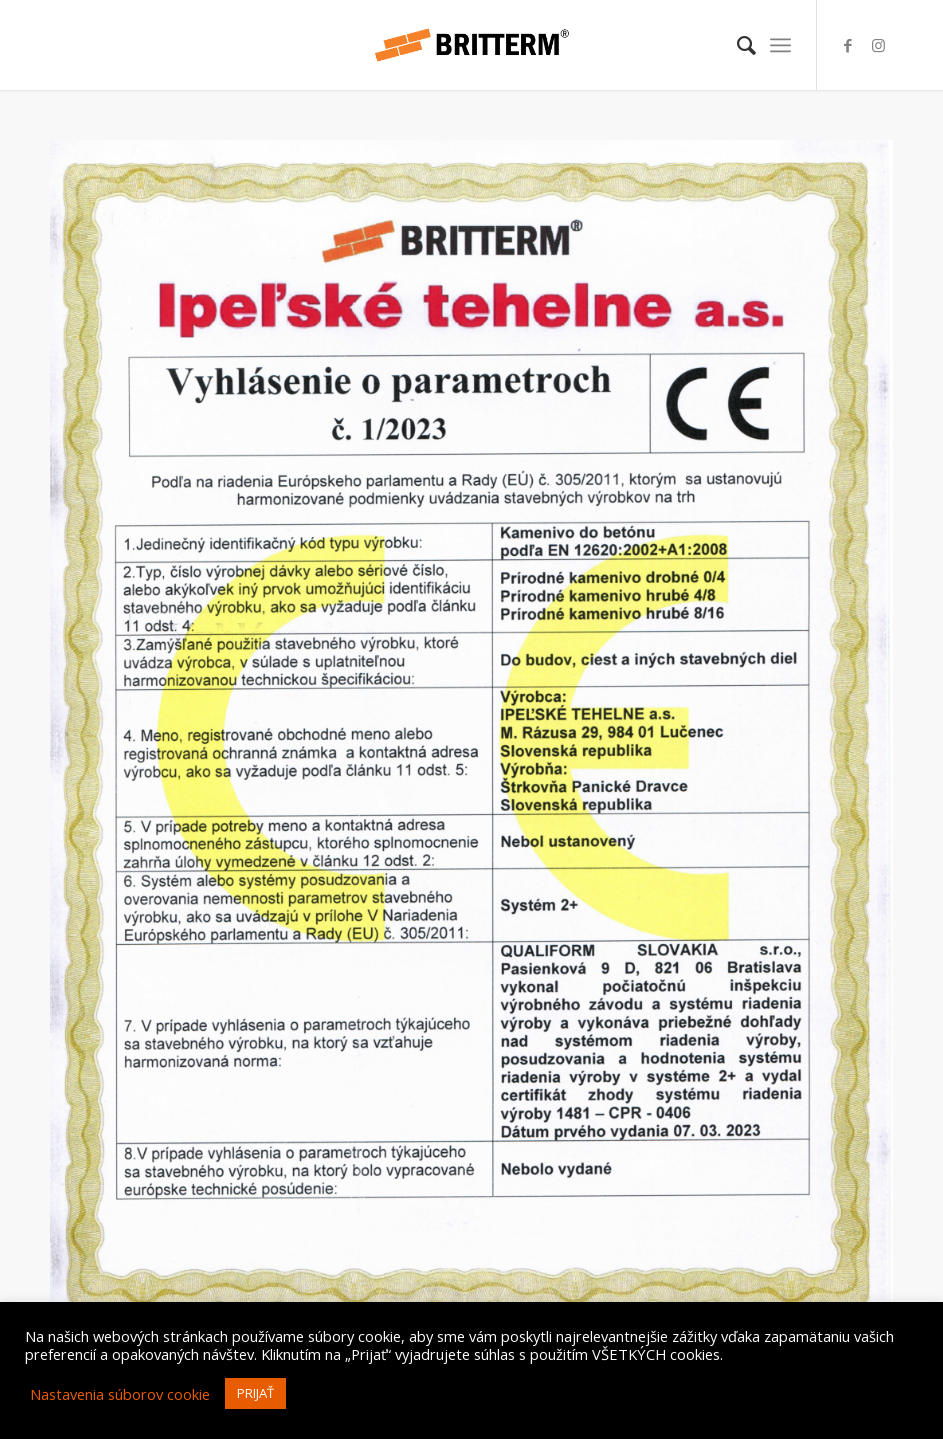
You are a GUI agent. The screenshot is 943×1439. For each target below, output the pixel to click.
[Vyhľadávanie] (736, 45)
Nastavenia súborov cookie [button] (120, 1394)
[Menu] (780, 45)
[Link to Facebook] (848, 45)
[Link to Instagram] (878, 45)
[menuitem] (736, 45)
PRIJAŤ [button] (255, 1393)
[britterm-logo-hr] (471, 45)
